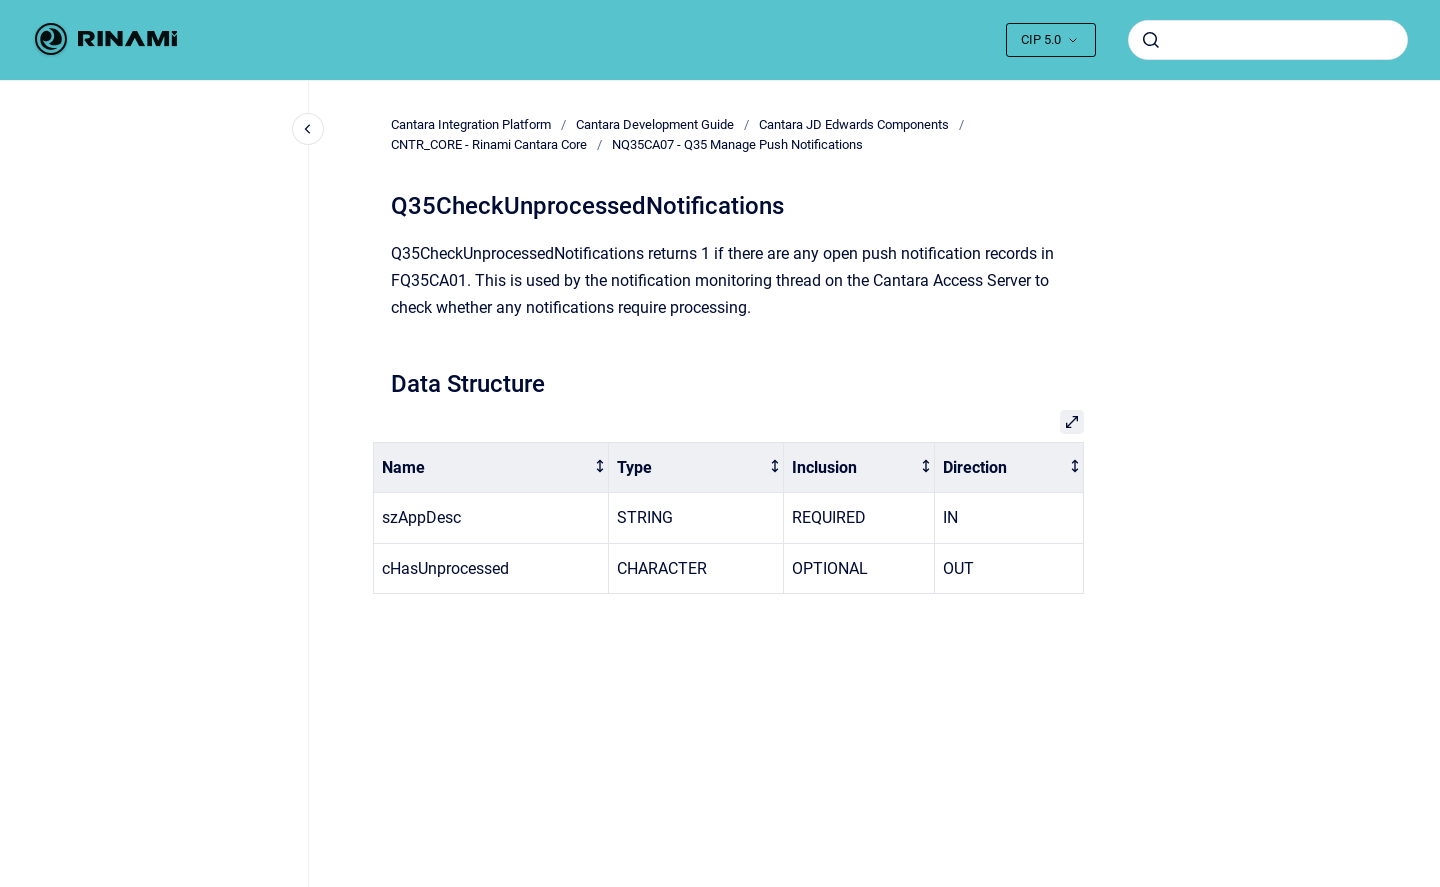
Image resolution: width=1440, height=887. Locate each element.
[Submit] (1151, 40)
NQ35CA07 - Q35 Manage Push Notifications (737, 144)
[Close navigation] (308, 129)
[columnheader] (491, 467)
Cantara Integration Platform (471, 124)
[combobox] (1268, 40)
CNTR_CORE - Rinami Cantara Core (489, 144)
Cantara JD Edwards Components (854, 124)
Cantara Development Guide (655, 124)
